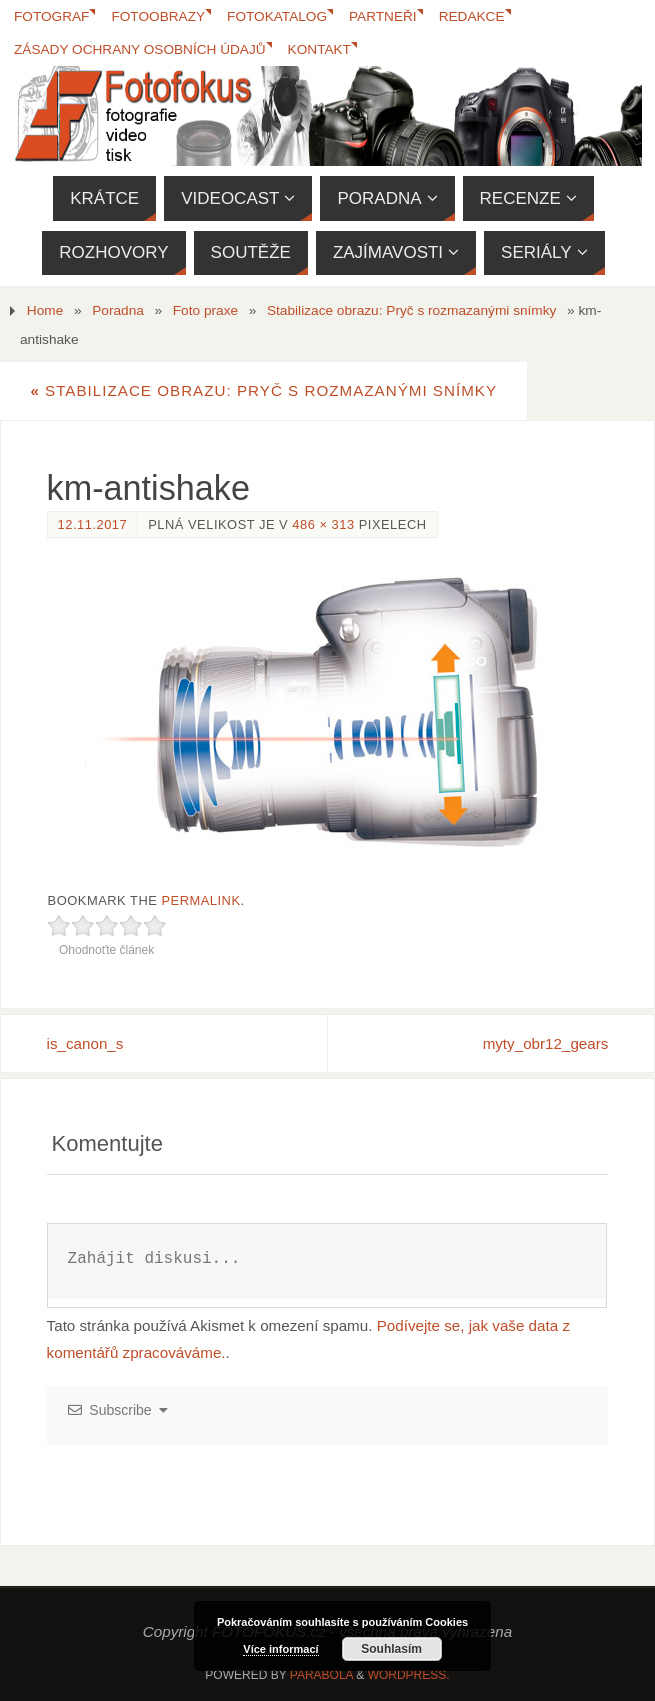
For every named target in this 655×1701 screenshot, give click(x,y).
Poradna (118, 310)
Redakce (473, 16)
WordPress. (409, 1675)
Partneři (384, 16)
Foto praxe (205, 310)
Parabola (321, 1675)
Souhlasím (391, 1649)
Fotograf (52, 16)
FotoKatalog (278, 16)
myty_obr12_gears (546, 1043)
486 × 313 (323, 524)
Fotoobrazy (159, 16)
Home (45, 310)
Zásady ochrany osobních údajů (140, 49)
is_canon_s (85, 1043)
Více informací (280, 1649)
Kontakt (320, 49)
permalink (200, 900)
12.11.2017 (93, 524)
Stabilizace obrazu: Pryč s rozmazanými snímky (411, 310)
